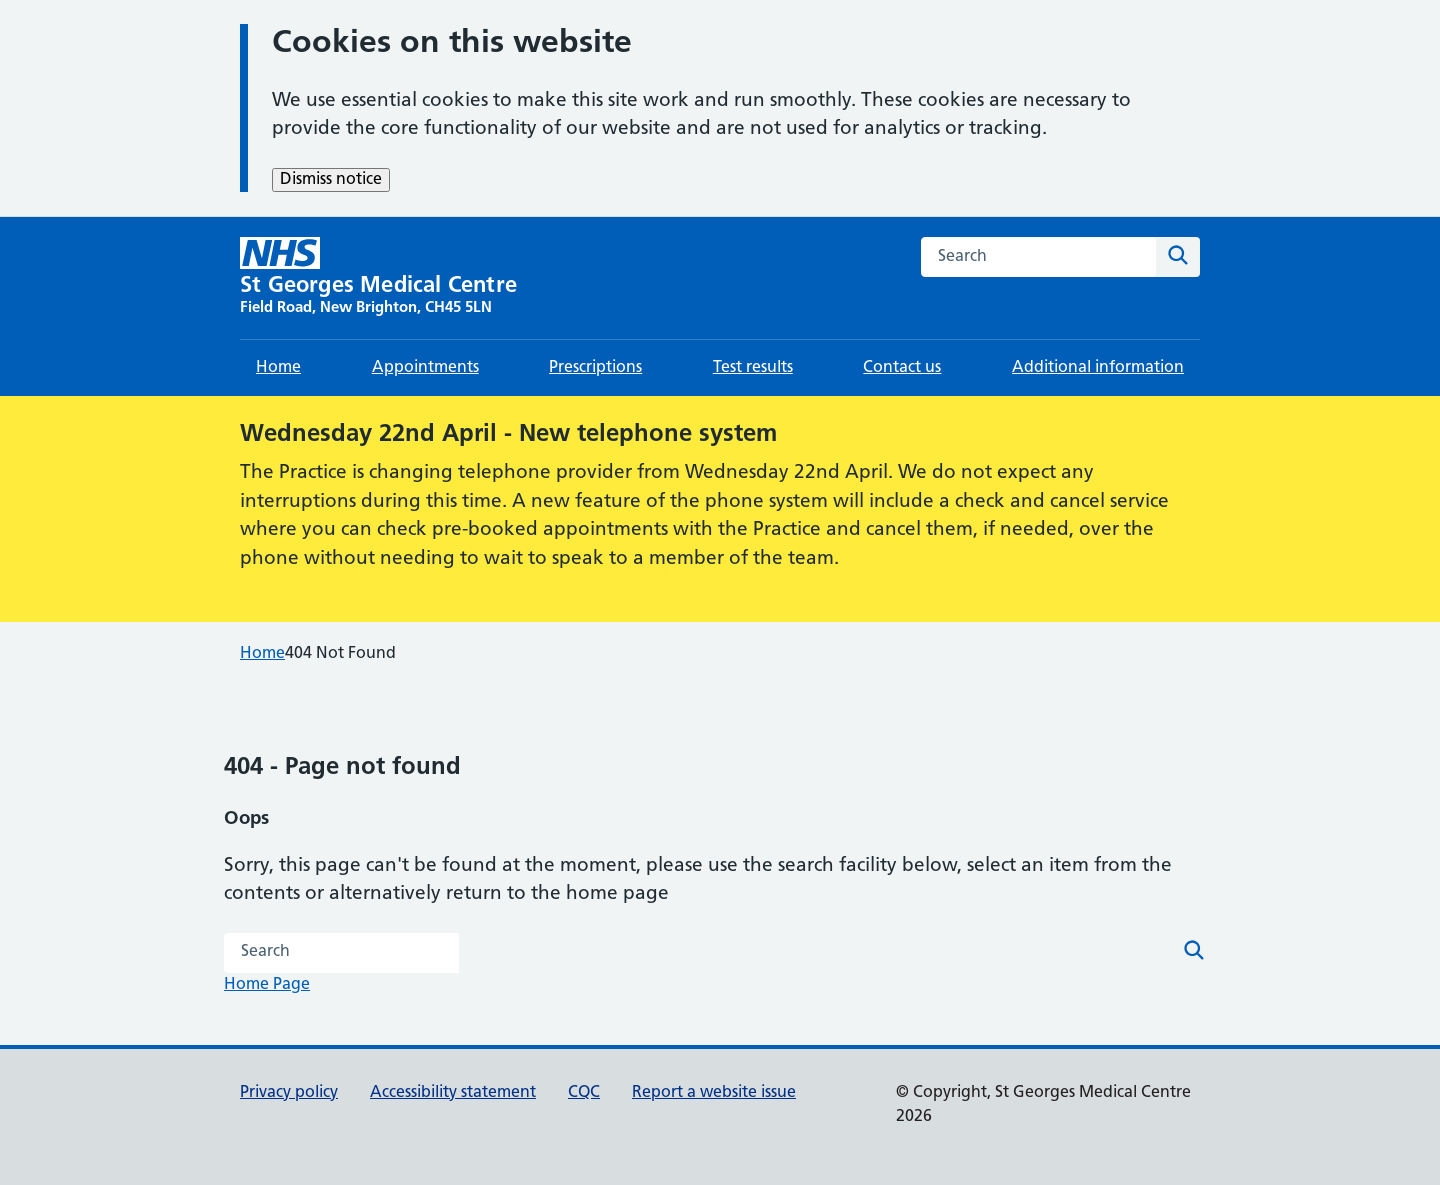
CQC (584, 1093)
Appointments (425, 368)
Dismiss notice (331, 180)
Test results (753, 368)
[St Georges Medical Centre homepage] (378, 278)
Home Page (267, 985)
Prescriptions (595, 368)
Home (278, 368)
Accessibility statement (453, 1093)
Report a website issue (714, 1093)
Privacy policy (289, 1093)
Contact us (902, 368)
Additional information (1098, 368)
